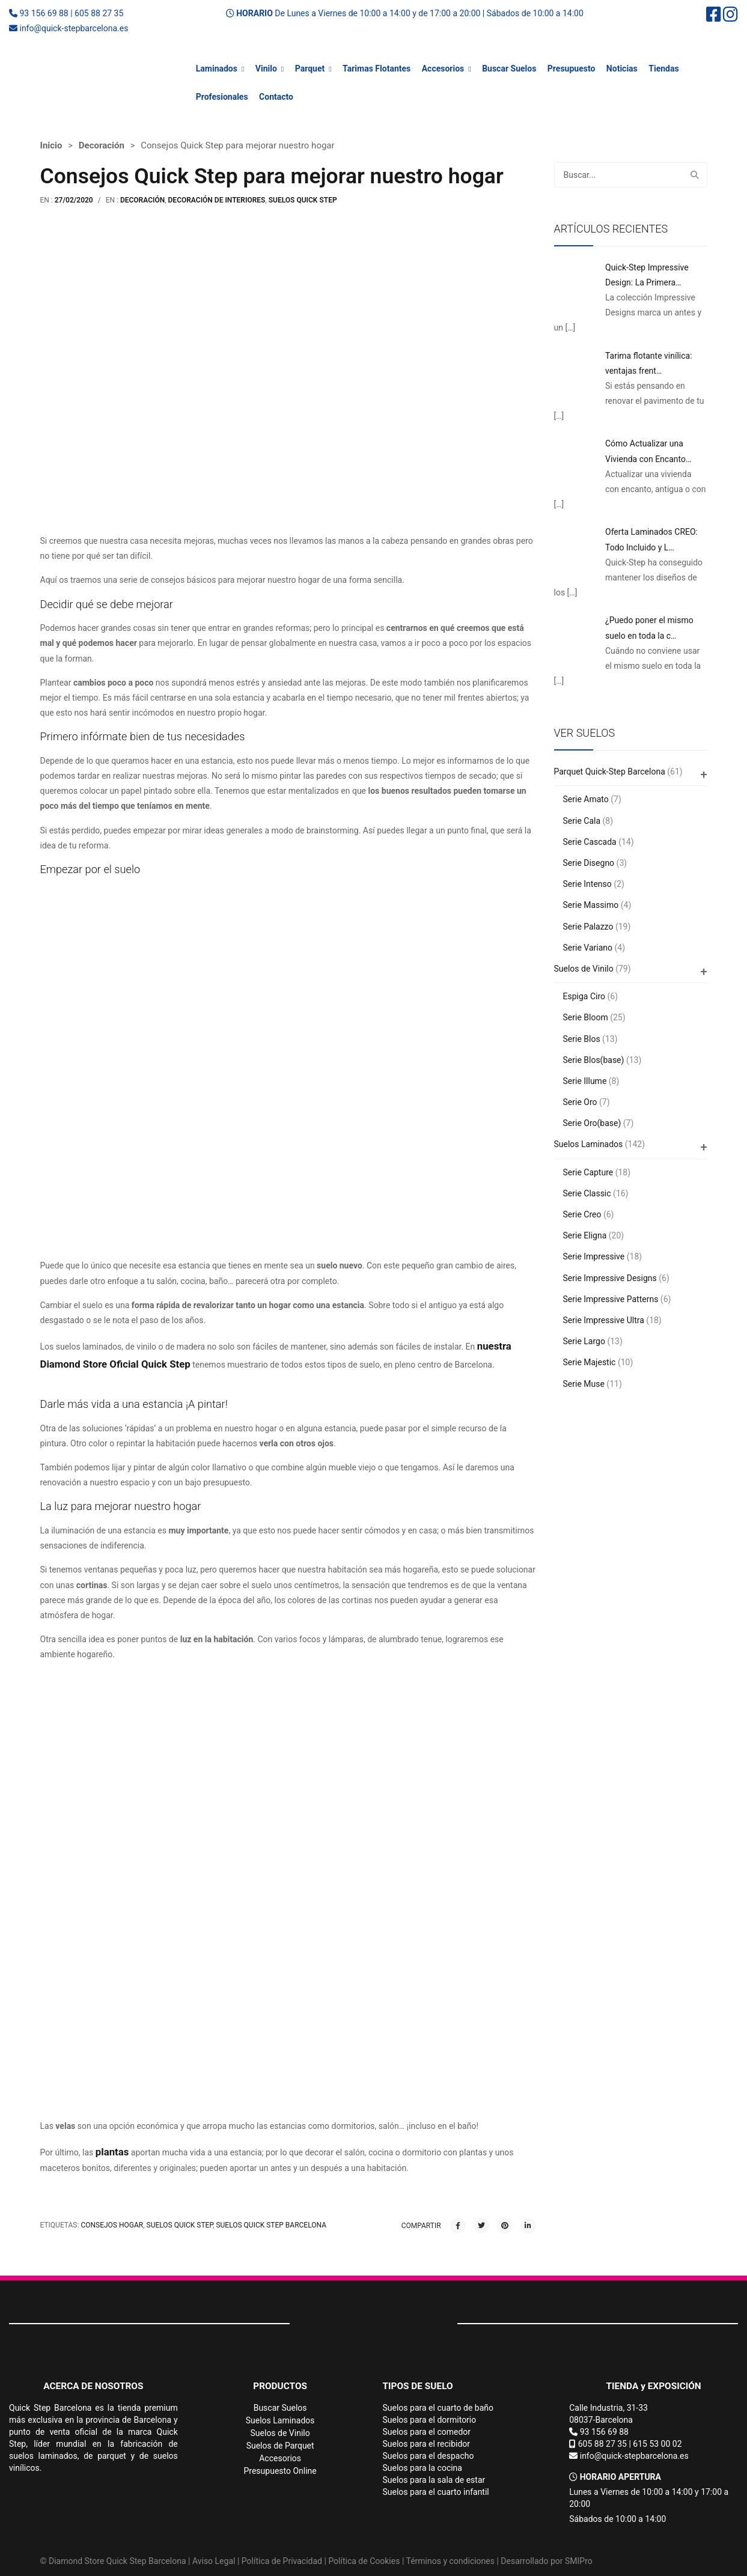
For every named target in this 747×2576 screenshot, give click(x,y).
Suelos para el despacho (428, 2456)
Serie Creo (582, 1214)
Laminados (216, 68)
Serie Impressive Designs (610, 1278)
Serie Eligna (585, 1235)
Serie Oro (580, 1102)
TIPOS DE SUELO (418, 2386)
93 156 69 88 (43, 13)
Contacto (276, 97)
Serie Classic (587, 1193)
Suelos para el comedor (427, 2432)
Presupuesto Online (279, 2471)
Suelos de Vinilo (584, 968)
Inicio (51, 145)
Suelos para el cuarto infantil (436, 2492)
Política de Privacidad (282, 2561)
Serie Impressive (594, 1256)
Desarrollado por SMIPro (546, 2561)
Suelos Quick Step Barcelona (271, 2225)
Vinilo (266, 68)
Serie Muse (584, 1384)
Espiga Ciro (584, 996)
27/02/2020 (74, 200)
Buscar (695, 175)
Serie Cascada (590, 842)
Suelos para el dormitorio (430, 2420)
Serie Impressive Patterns (611, 1299)
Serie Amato (586, 799)
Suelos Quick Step (303, 200)
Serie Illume (585, 1081)
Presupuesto (571, 68)
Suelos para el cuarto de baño (438, 2408)
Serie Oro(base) (592, 1123)
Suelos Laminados (588, 1144)
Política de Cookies (364, 2561)
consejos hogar (112, 2225)
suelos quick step (180, 2225)
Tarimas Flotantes (376, 68)
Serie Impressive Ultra (603, 1320)
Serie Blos (581, 1039)
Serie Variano (587, 947)
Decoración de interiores (217, 200)
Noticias (622, 68)
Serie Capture (588, 1172)
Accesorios (443, 68)
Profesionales (222, 97)
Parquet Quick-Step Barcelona (609, 771)
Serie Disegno (589, 863)
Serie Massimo (591, 905)
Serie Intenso (587, 884)
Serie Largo (584, 1341)
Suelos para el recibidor (427, 2444)
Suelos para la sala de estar (434, 2480)
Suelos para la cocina (422, 2468)
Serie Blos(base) (593, 1060)
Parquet (310, 68)
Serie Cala (582, 821)
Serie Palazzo (588, 926)
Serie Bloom (585, 1017)
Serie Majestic (589, 1362)
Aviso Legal (214, 2561)
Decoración (101, 145)
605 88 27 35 (99, 13)
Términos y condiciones (450, 2561)
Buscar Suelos (509, 68)
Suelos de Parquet (280, 2445)
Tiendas (663, 68)
